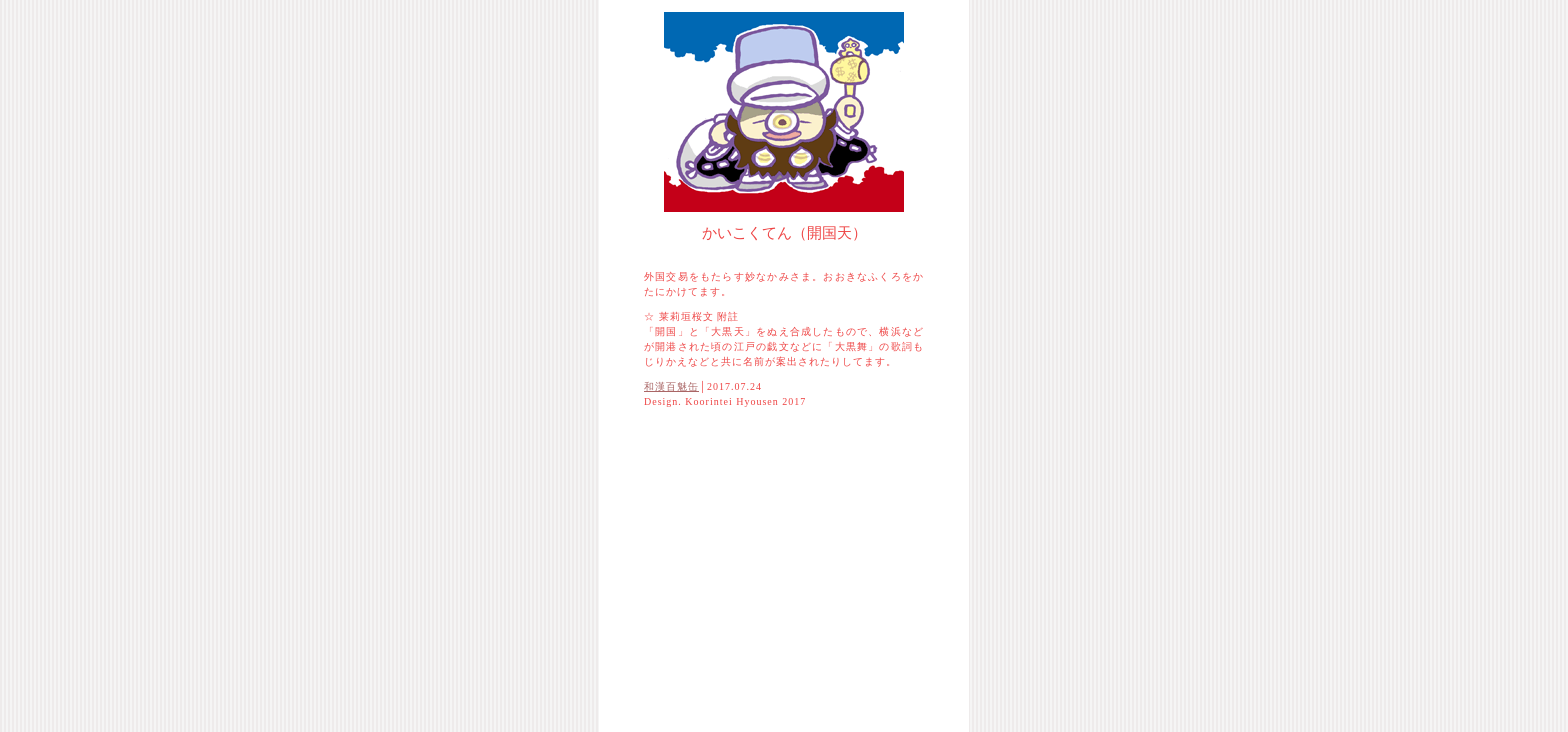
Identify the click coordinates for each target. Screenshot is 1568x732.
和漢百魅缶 (671, 386)
